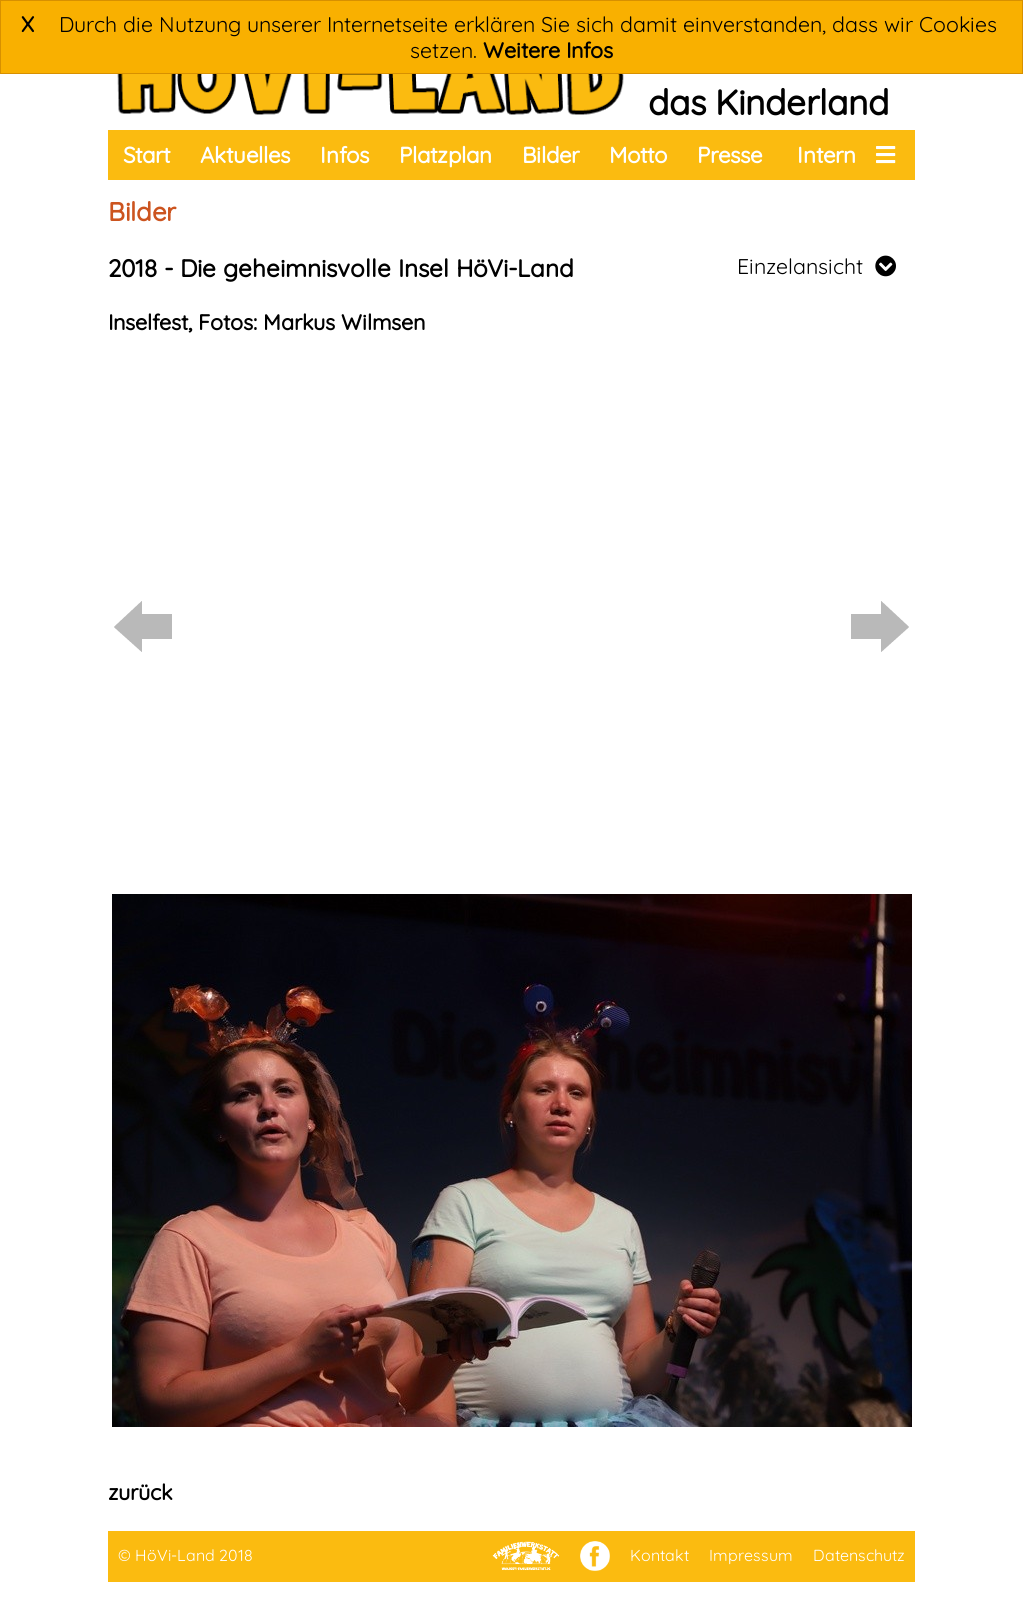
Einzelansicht (816, 266)
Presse (729, 155)
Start (146, 155)
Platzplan (445, 155)
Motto (638, 155)
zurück (140, 1492)
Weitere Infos (548, 50)
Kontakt (659, 1555)
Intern (826, 155)
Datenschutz (859, 1555)
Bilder (550, 155)
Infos (344, 155)
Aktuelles (245, 155)
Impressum (751, 1555)
